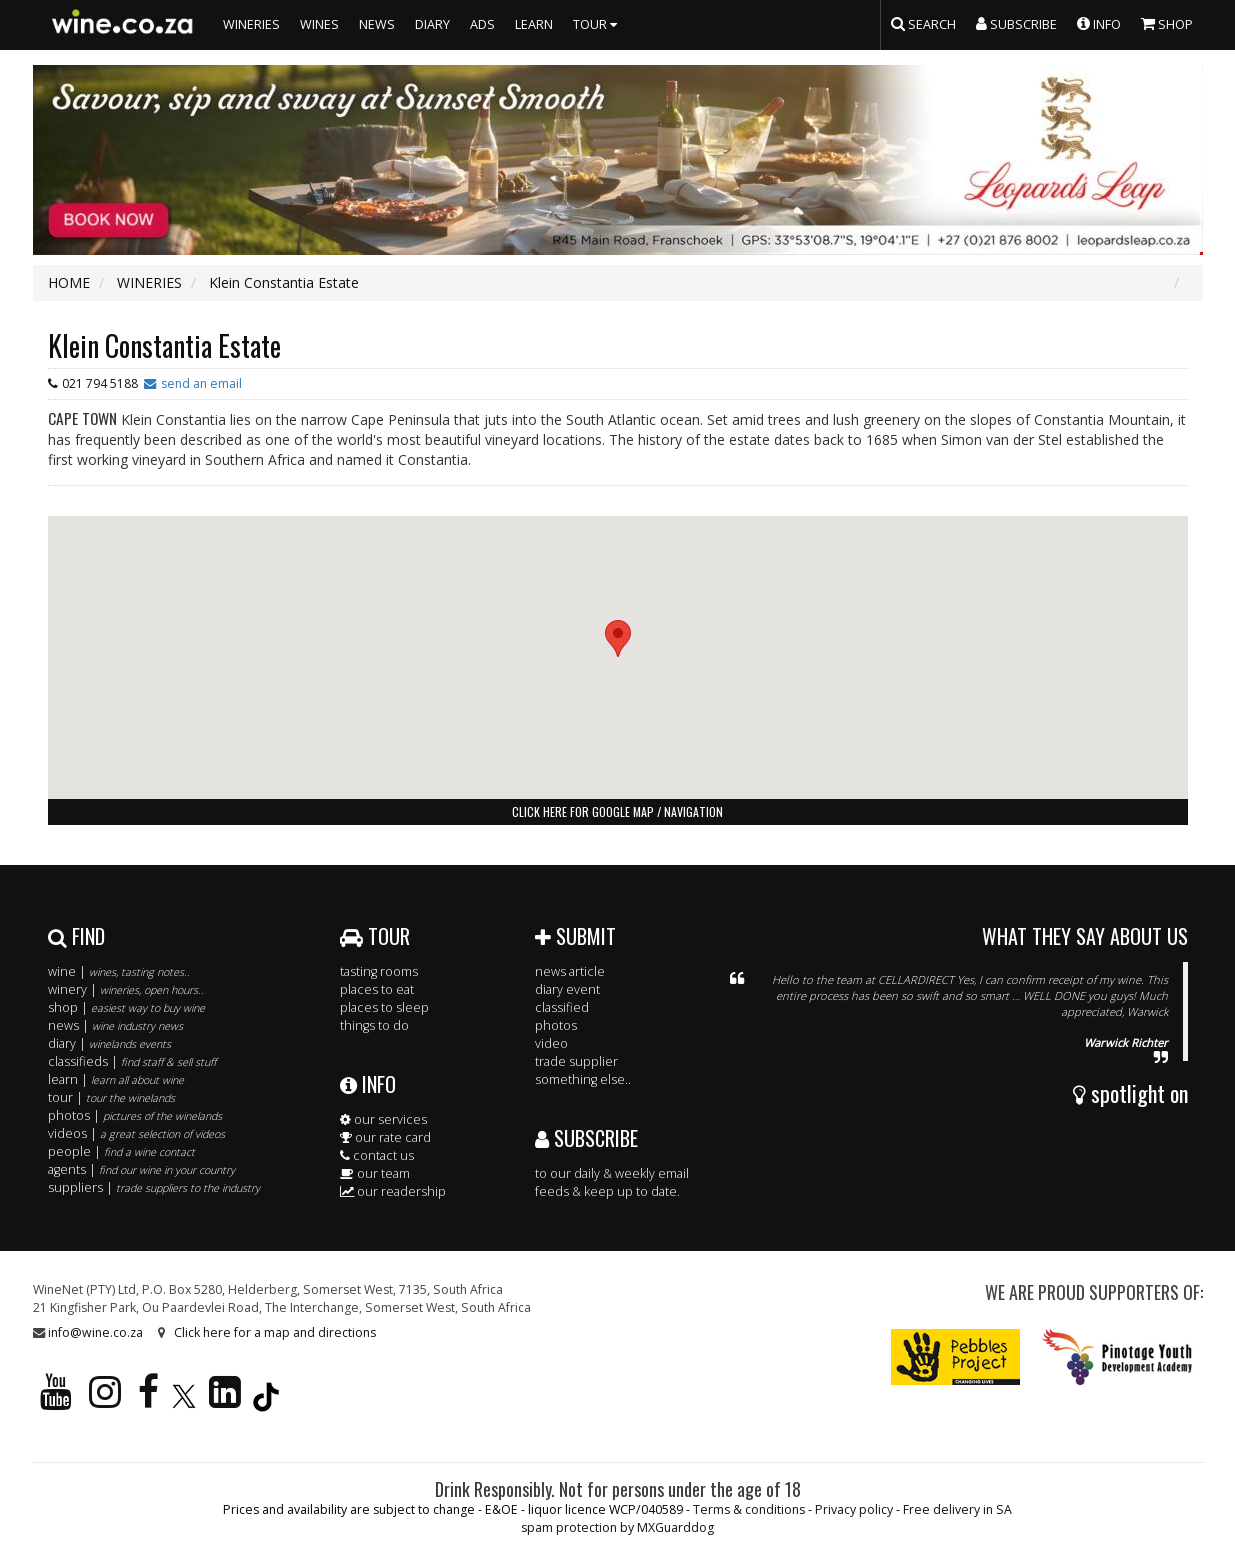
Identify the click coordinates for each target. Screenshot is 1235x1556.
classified (562, 1007)
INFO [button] (1099, 23)
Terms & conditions (749, 1509)
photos (556, 1025)
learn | (116, 1079)
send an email (201, 383)
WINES (319, 24)
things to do (374, 1025)
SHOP (1167, 23)
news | (115, 1025)
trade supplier (576, 1061)
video (551, 1043)
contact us (377, 1155)
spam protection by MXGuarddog (617, 1527)
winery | (126, 989)
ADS (482, 24)
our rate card (385, 1137)
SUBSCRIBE (586, 1138)
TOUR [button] (597, 24)
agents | (141, 1169)
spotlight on (1130, 1093)
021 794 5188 (100, 383)
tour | (111, 1097)
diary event (567, 989)
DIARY (432, 24)
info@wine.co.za (95, 1332)
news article (570, 971)
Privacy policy (854, 1509)
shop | (126, 1007)
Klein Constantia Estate (164, 345)
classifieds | (132, 1061)
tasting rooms (379, 971)
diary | (109, 1043)
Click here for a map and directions (275, 1332)
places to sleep (384, 1007)
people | (121, 1151)
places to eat (377, 989)
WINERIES (251, 24)
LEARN (534, 24)
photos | (135, 1115)
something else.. (583, 1079)
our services (383, 1119)
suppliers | (154, 1187)
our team (375, 1173)
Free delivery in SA (957, 1509)
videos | (136, 1133)
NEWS (377, 24)
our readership (393, 1191)
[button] (618, 638)
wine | (119, 971)
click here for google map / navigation (617, 811)
